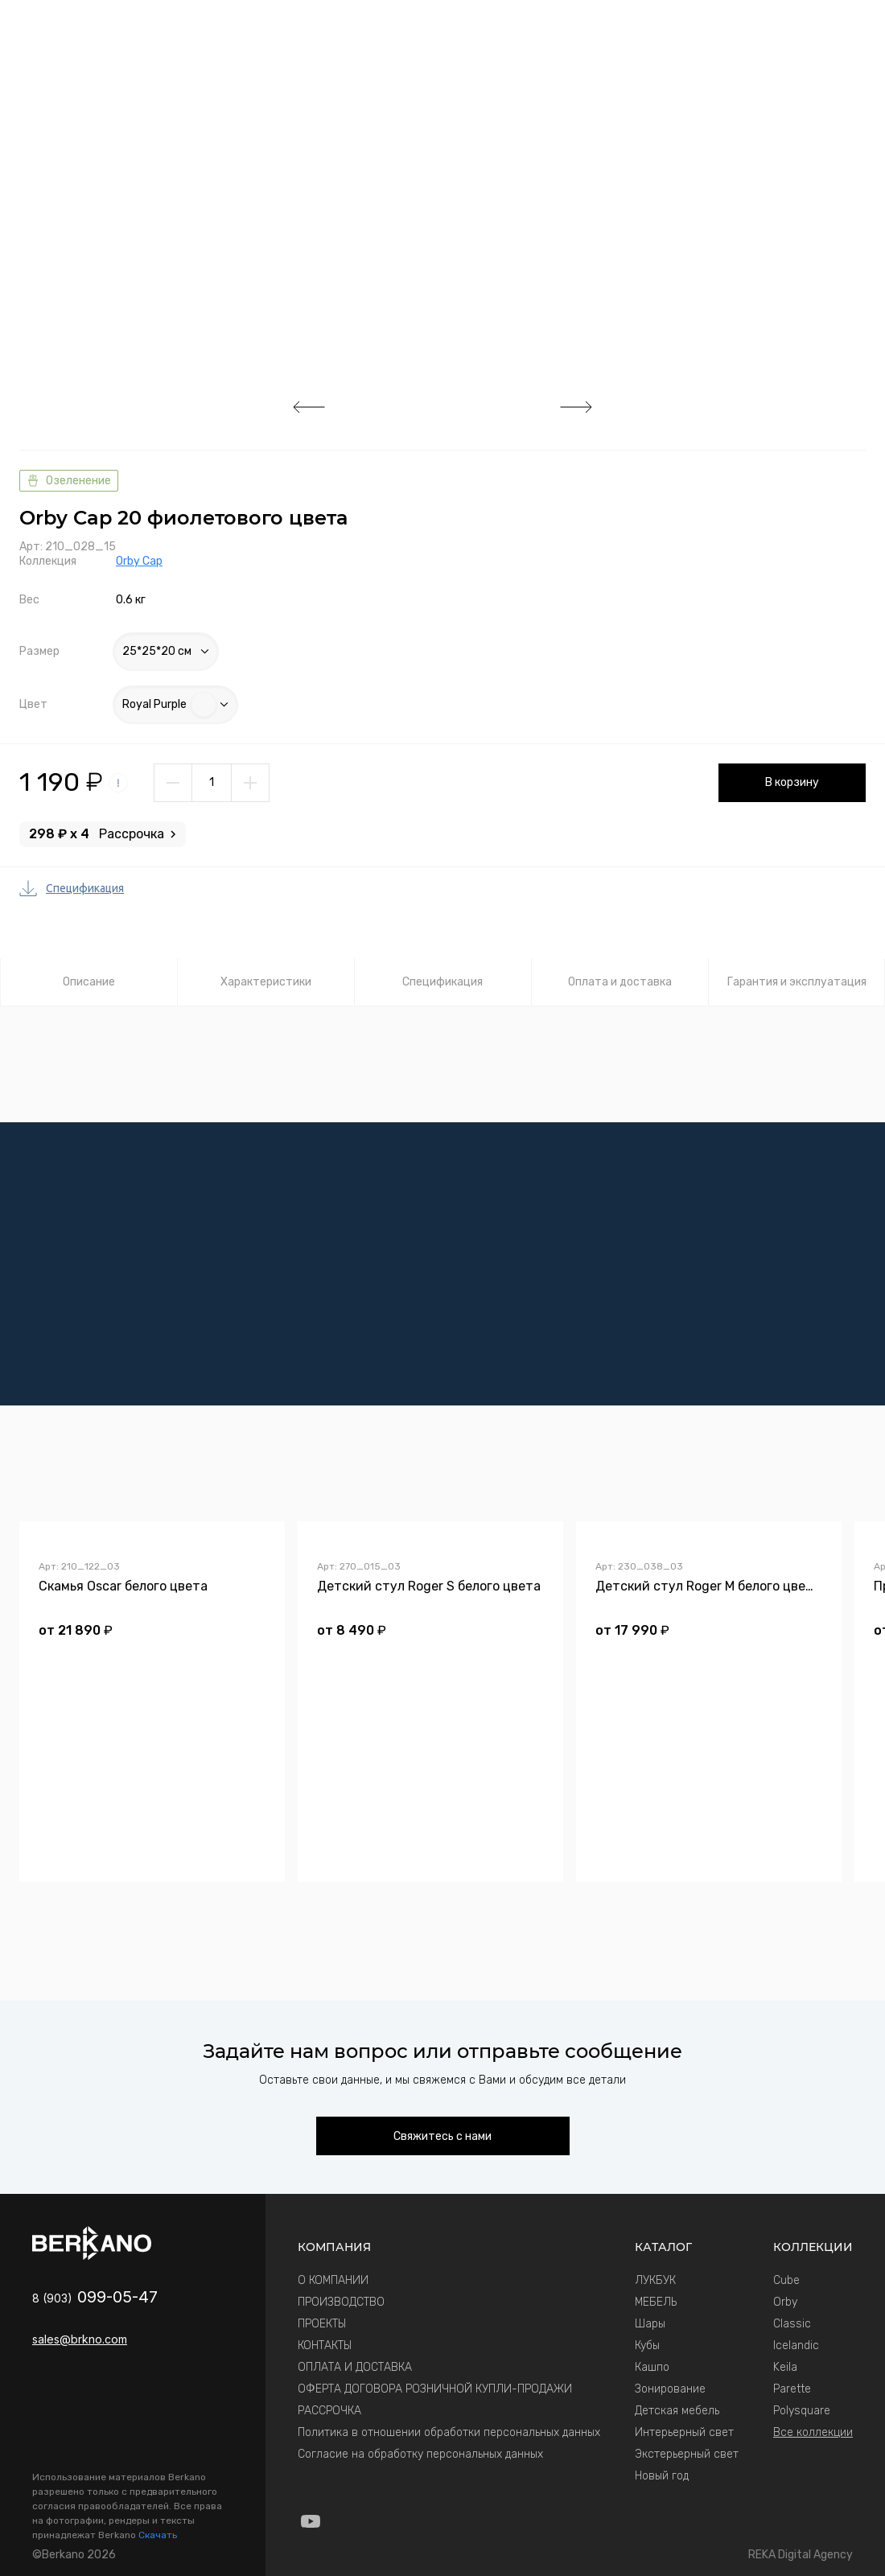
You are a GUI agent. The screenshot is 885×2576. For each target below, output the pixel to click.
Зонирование (670, 2389)
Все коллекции (813, 2432)
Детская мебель (677, 2411)
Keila (785, 2367)
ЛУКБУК (655, 2280)
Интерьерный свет (684, 2432)
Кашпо (652, 2367)
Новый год (662, 2476)
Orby (785, 2302)
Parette (792, 2389)
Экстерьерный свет (687, 2454)
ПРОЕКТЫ (322, 2324)
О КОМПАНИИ (333, 2280)
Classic (792, 2324)
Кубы (647, 2345)
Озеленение (69, 481)
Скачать (157, 2535)
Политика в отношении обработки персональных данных (449, 2432)
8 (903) (95, 2298)
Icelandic (796, 2345)
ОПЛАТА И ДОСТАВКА (355, 2367)
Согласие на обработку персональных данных (420, 2454)
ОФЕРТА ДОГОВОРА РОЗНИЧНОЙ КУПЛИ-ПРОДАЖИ (435, 2389)
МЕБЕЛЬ (656, 2302)
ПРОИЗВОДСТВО (341, 2302)
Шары (650, 2324)
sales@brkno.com (79, 2339)
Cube (786, 2280)
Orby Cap (139, 561)
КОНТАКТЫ (325, 2345)
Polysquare (801, 2411)
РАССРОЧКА (329, 2411)
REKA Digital (800, 2555)
